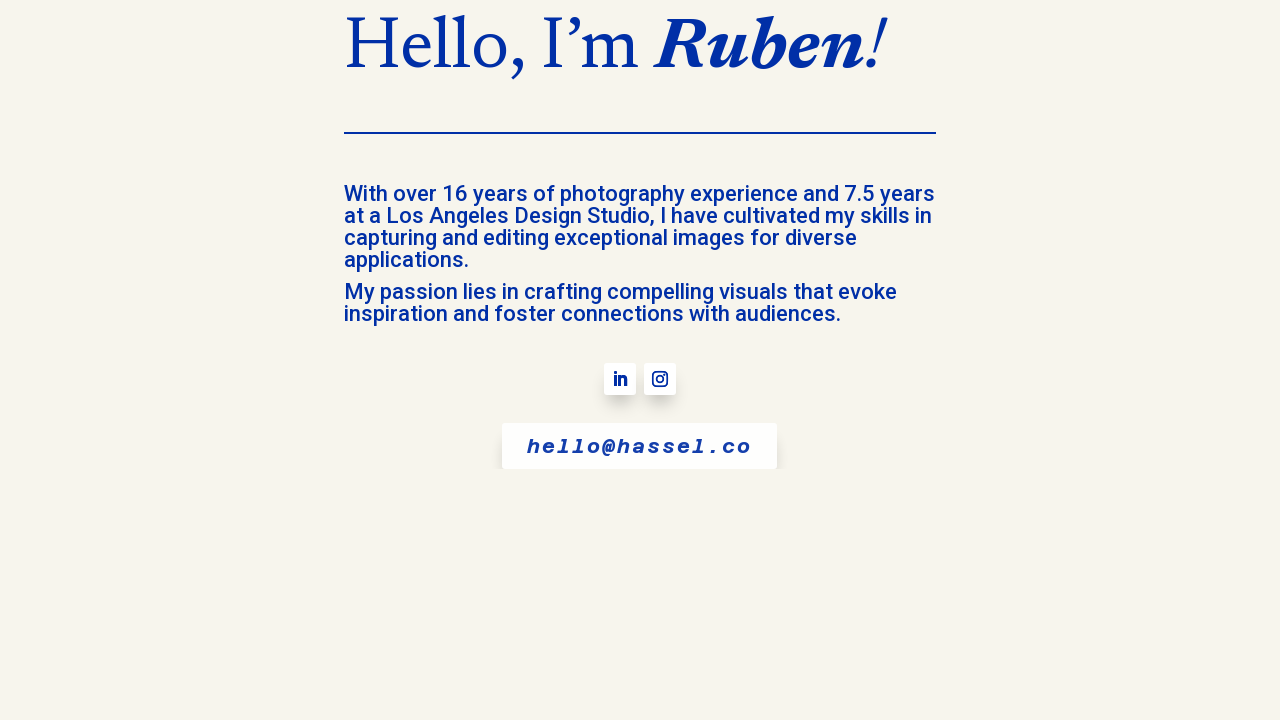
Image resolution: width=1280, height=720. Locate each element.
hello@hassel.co (639, 446)
